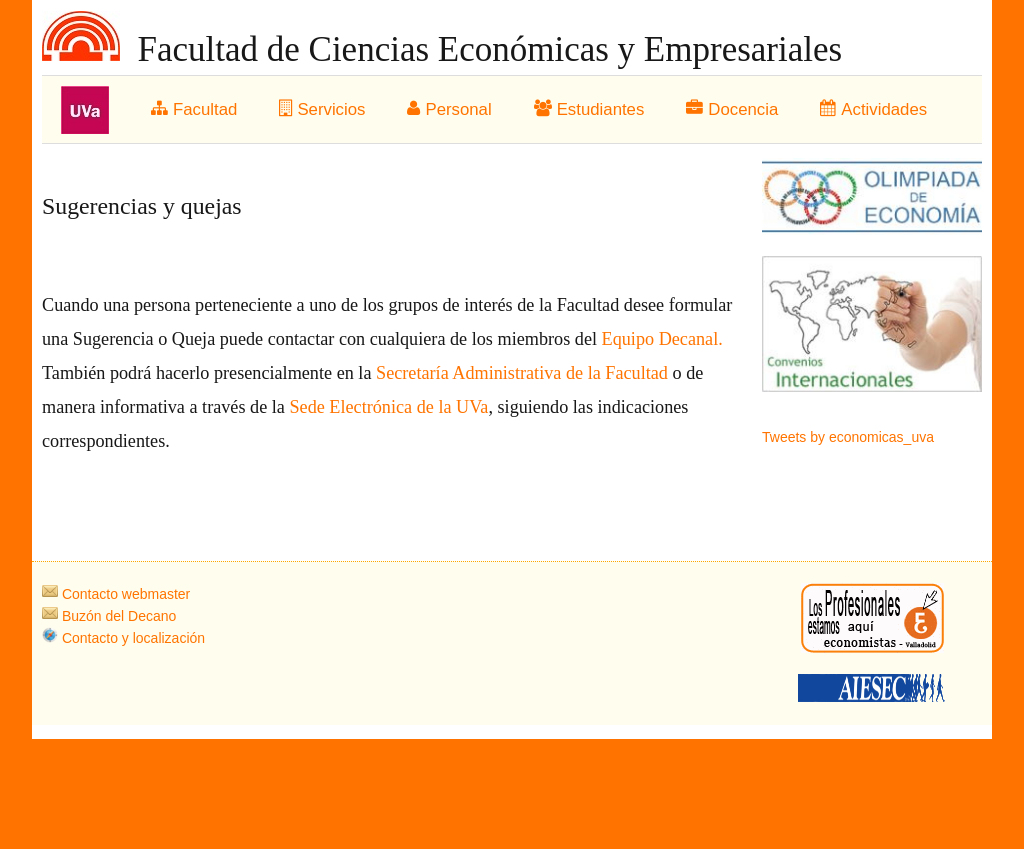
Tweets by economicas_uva (848, 437)
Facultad (194, 109)
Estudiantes (589, 109)
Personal (449, 109)
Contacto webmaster (116, 594)
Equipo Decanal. (662, 339)
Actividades (873, 109)
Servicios (322, 109)
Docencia (732, 109)
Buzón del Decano (109, 616)
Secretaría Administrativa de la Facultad (524, 373)
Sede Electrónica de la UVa (387, 407)
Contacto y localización (123, 638)
